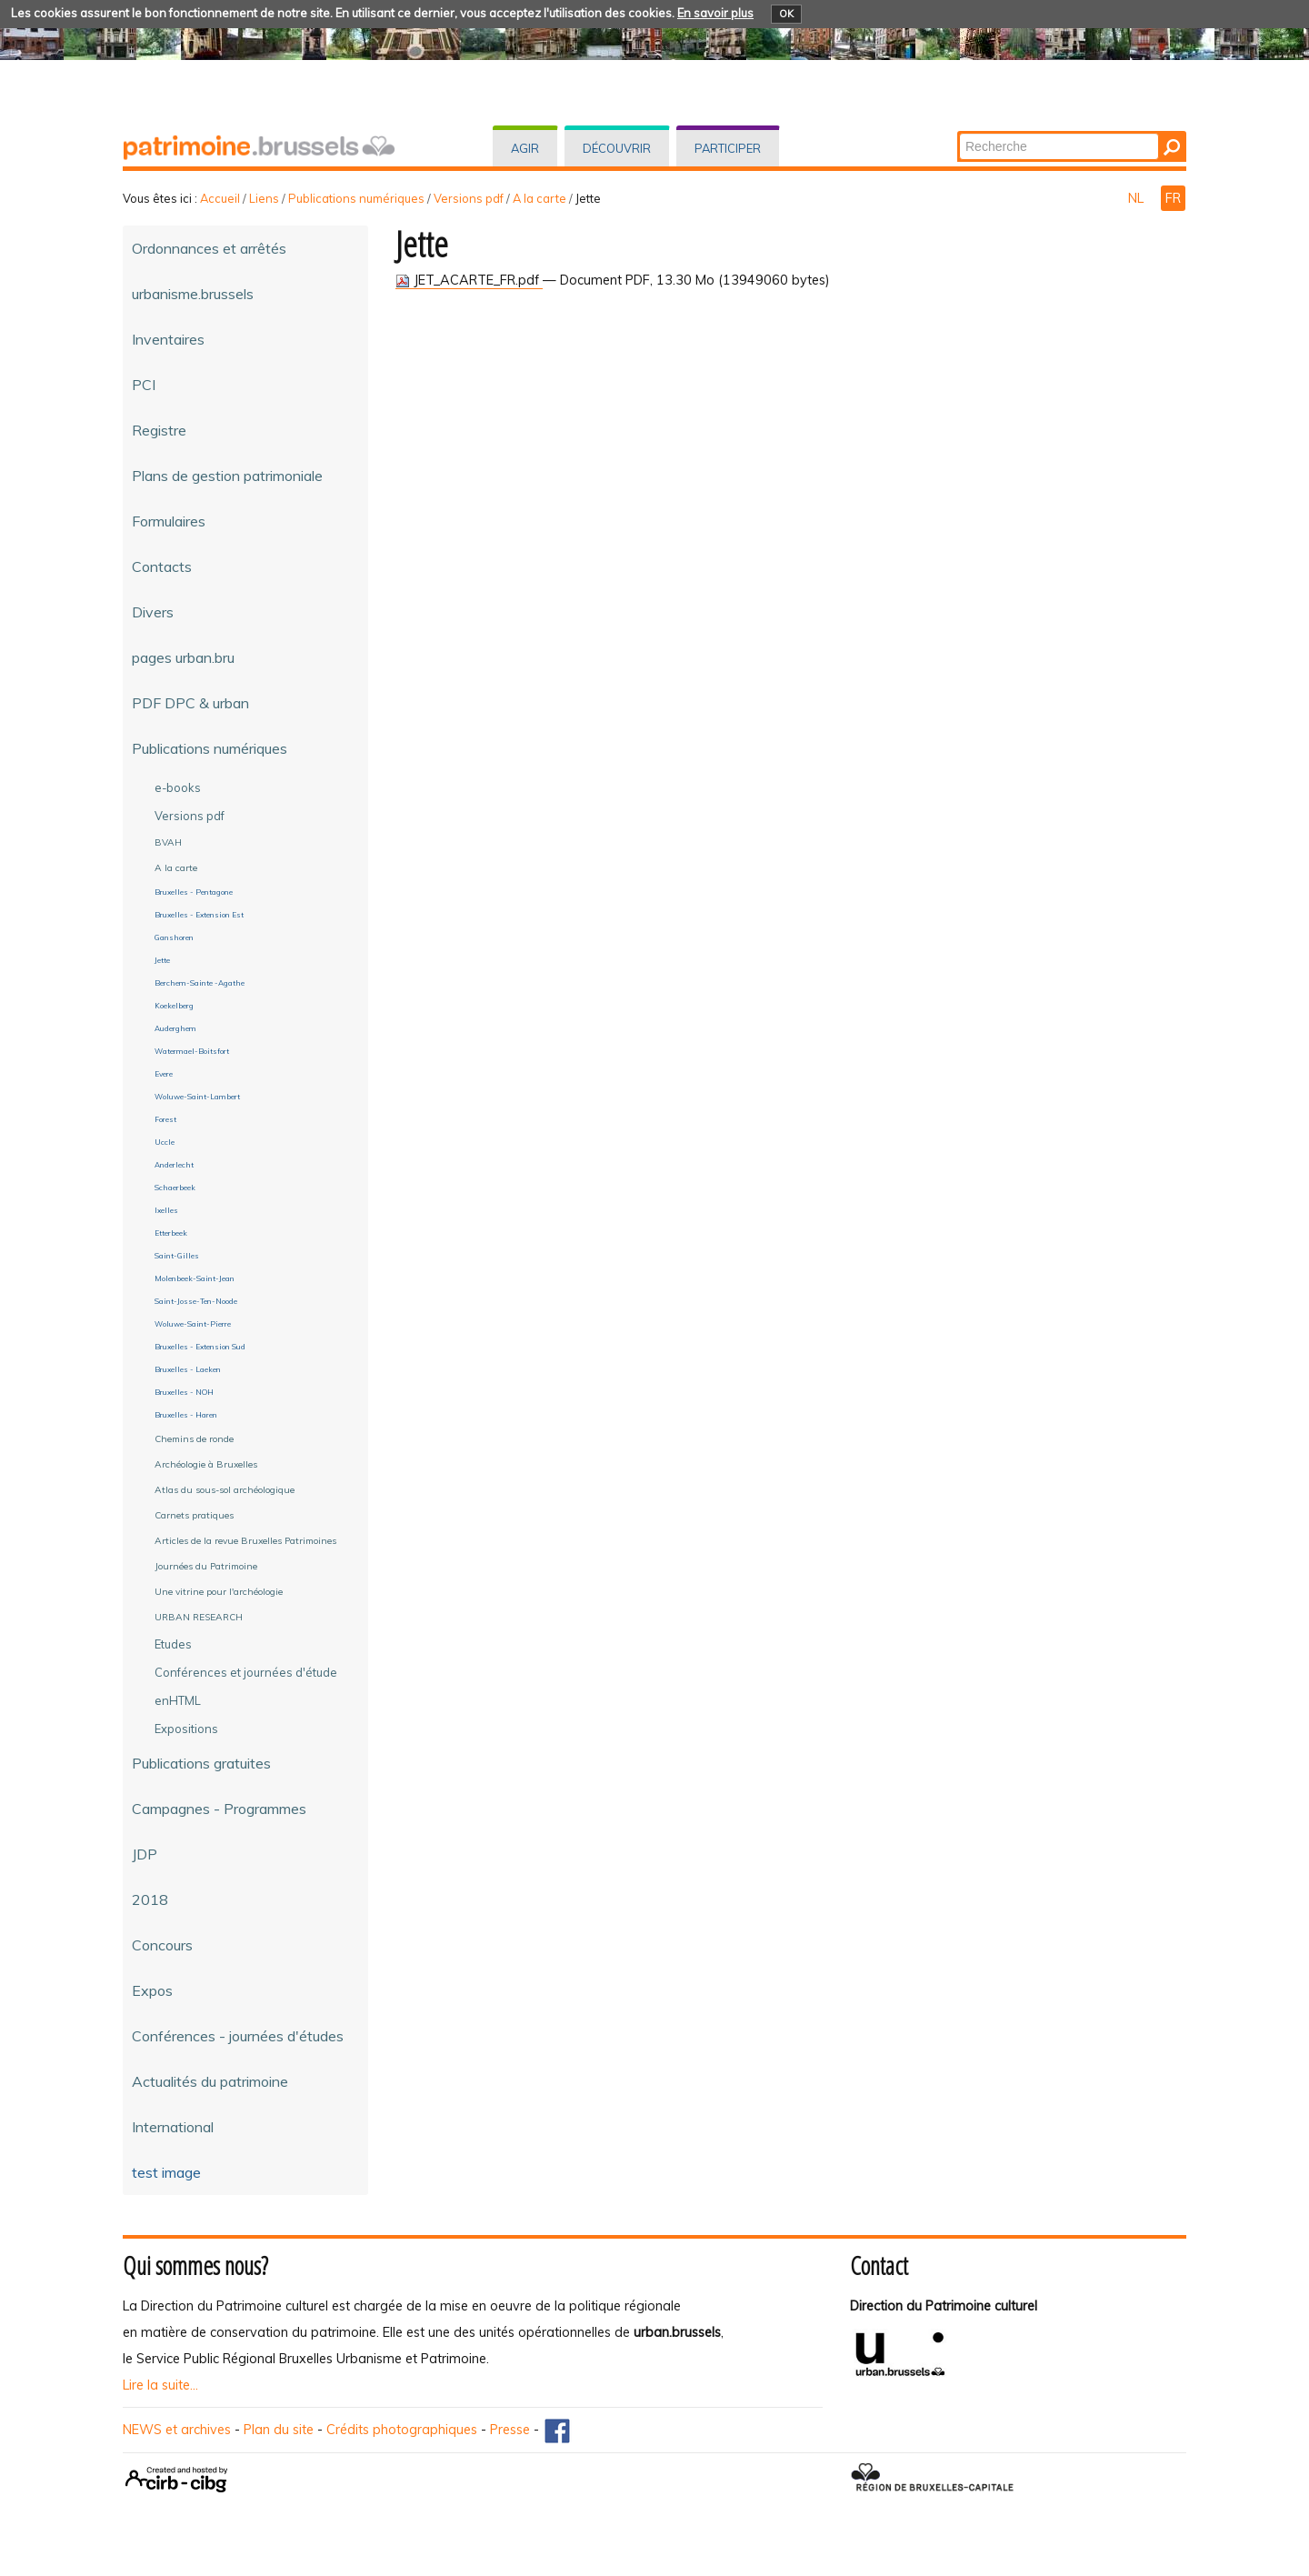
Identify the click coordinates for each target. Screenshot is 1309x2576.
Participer (727, 148)
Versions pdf (469, 198)
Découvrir (617, 148)
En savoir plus (715, 12)
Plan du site (279, 2429)
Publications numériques (356, 198)
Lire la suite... (160, 2385)
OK (786, 13)
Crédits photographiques (401, 2429)
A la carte (539, 198)
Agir (525, 148)
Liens (264, 198)
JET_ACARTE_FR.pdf (469, 280)
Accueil (220, 198)
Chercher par (958, 132)
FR (1173, 198)
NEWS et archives (177, 2429)
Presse (510, 2429)
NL (1137, 198)
